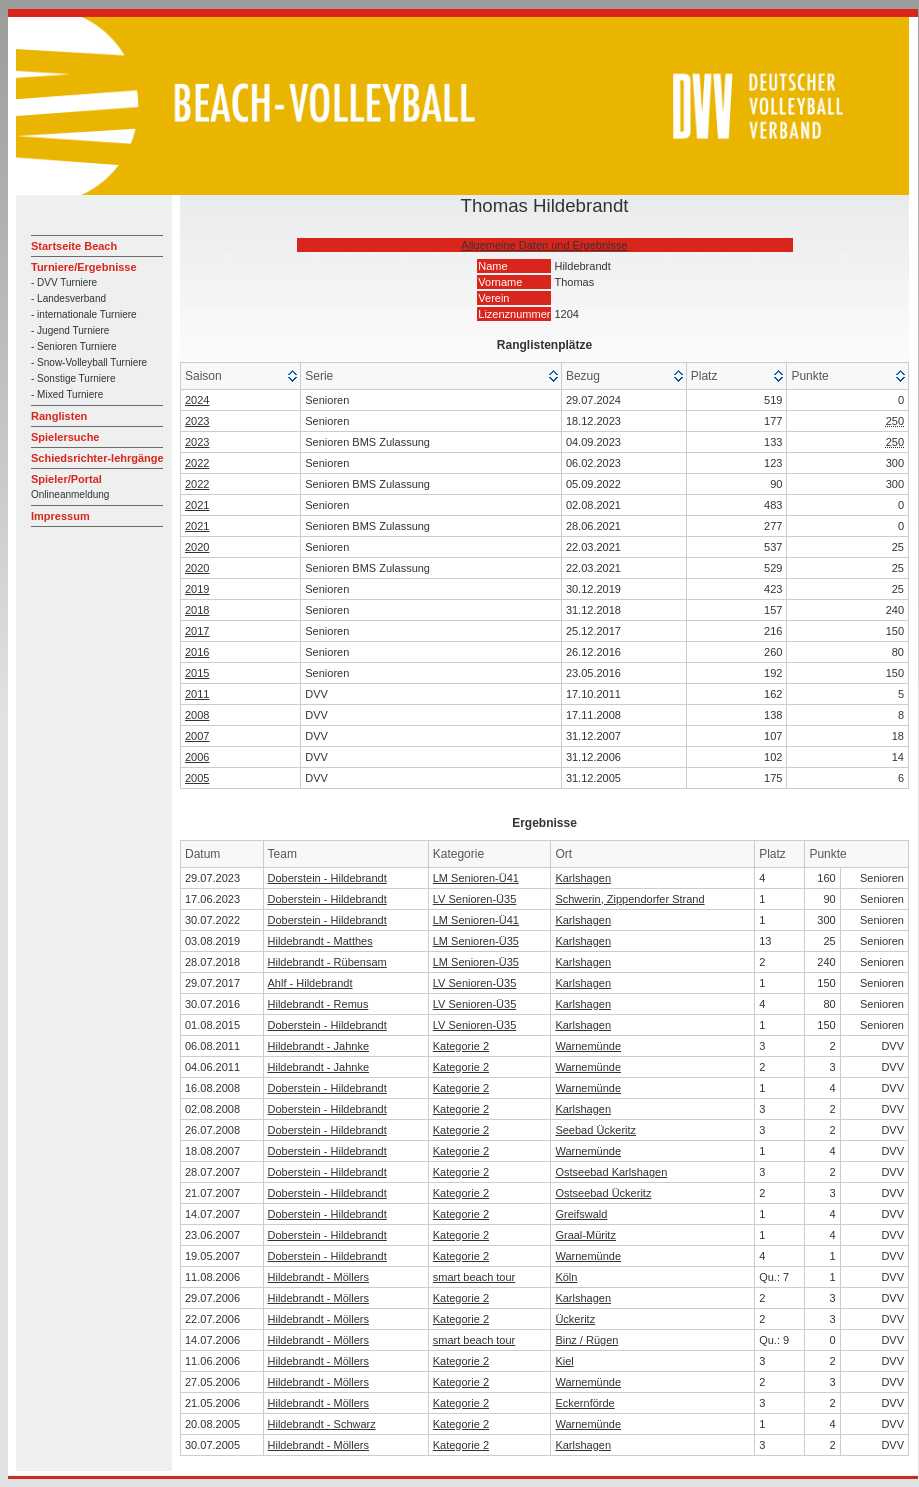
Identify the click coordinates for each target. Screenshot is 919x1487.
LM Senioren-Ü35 (476, 941)
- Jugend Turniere (70, 330)
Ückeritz (575, 1319)
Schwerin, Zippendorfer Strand (629, 899)
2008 (197, 715)
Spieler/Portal (66, 479)
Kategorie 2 (461, 1046)
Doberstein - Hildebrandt (327, 878)
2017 (197, 631)
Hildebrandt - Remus (318, 1004)
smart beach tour (474, 1277)
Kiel (564, 1361)
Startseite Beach (74, 246)
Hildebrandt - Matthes (320, 941)
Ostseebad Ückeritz (603, 1193)
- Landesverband (68, 298)
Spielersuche (65, 437)
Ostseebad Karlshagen (611, 1172)
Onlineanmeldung (70, 494)
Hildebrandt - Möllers (318, 1277)
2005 (197, 778)
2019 (197, 589)
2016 (197, 652)
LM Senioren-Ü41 (476, 878)
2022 (197, 463)
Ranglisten (59, 416)
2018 (197, 610)
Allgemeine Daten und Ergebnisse (544, 245)
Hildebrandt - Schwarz (322, 1424)
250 (895, 421)
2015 (197, 673)
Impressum (60, 516)
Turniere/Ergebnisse (84, 267)
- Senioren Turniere (74, 346)
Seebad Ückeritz (595, 1130)
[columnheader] (241, 376)
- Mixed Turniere (67, 394)
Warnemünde (588, 1046)
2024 (197, 400)
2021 (197, 505)
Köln (566, 1277)
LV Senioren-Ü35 (475, 899)
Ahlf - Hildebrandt (310, 983)
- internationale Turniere (84, 314)
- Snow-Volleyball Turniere (89, 362)
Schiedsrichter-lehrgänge (97, 458)
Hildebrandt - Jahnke (319, 1046)
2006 (197, 757)
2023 (197, 421)
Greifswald (581, 1214)
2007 (197, 736)
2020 (197, 547)
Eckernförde (584, 1403)
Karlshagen (583, 878)
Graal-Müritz (585, 1235)
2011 (197, 694)
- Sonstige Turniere (73, 378)
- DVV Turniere (64, 282)
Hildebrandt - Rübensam (327, 962)
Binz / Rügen (586, 1340)
